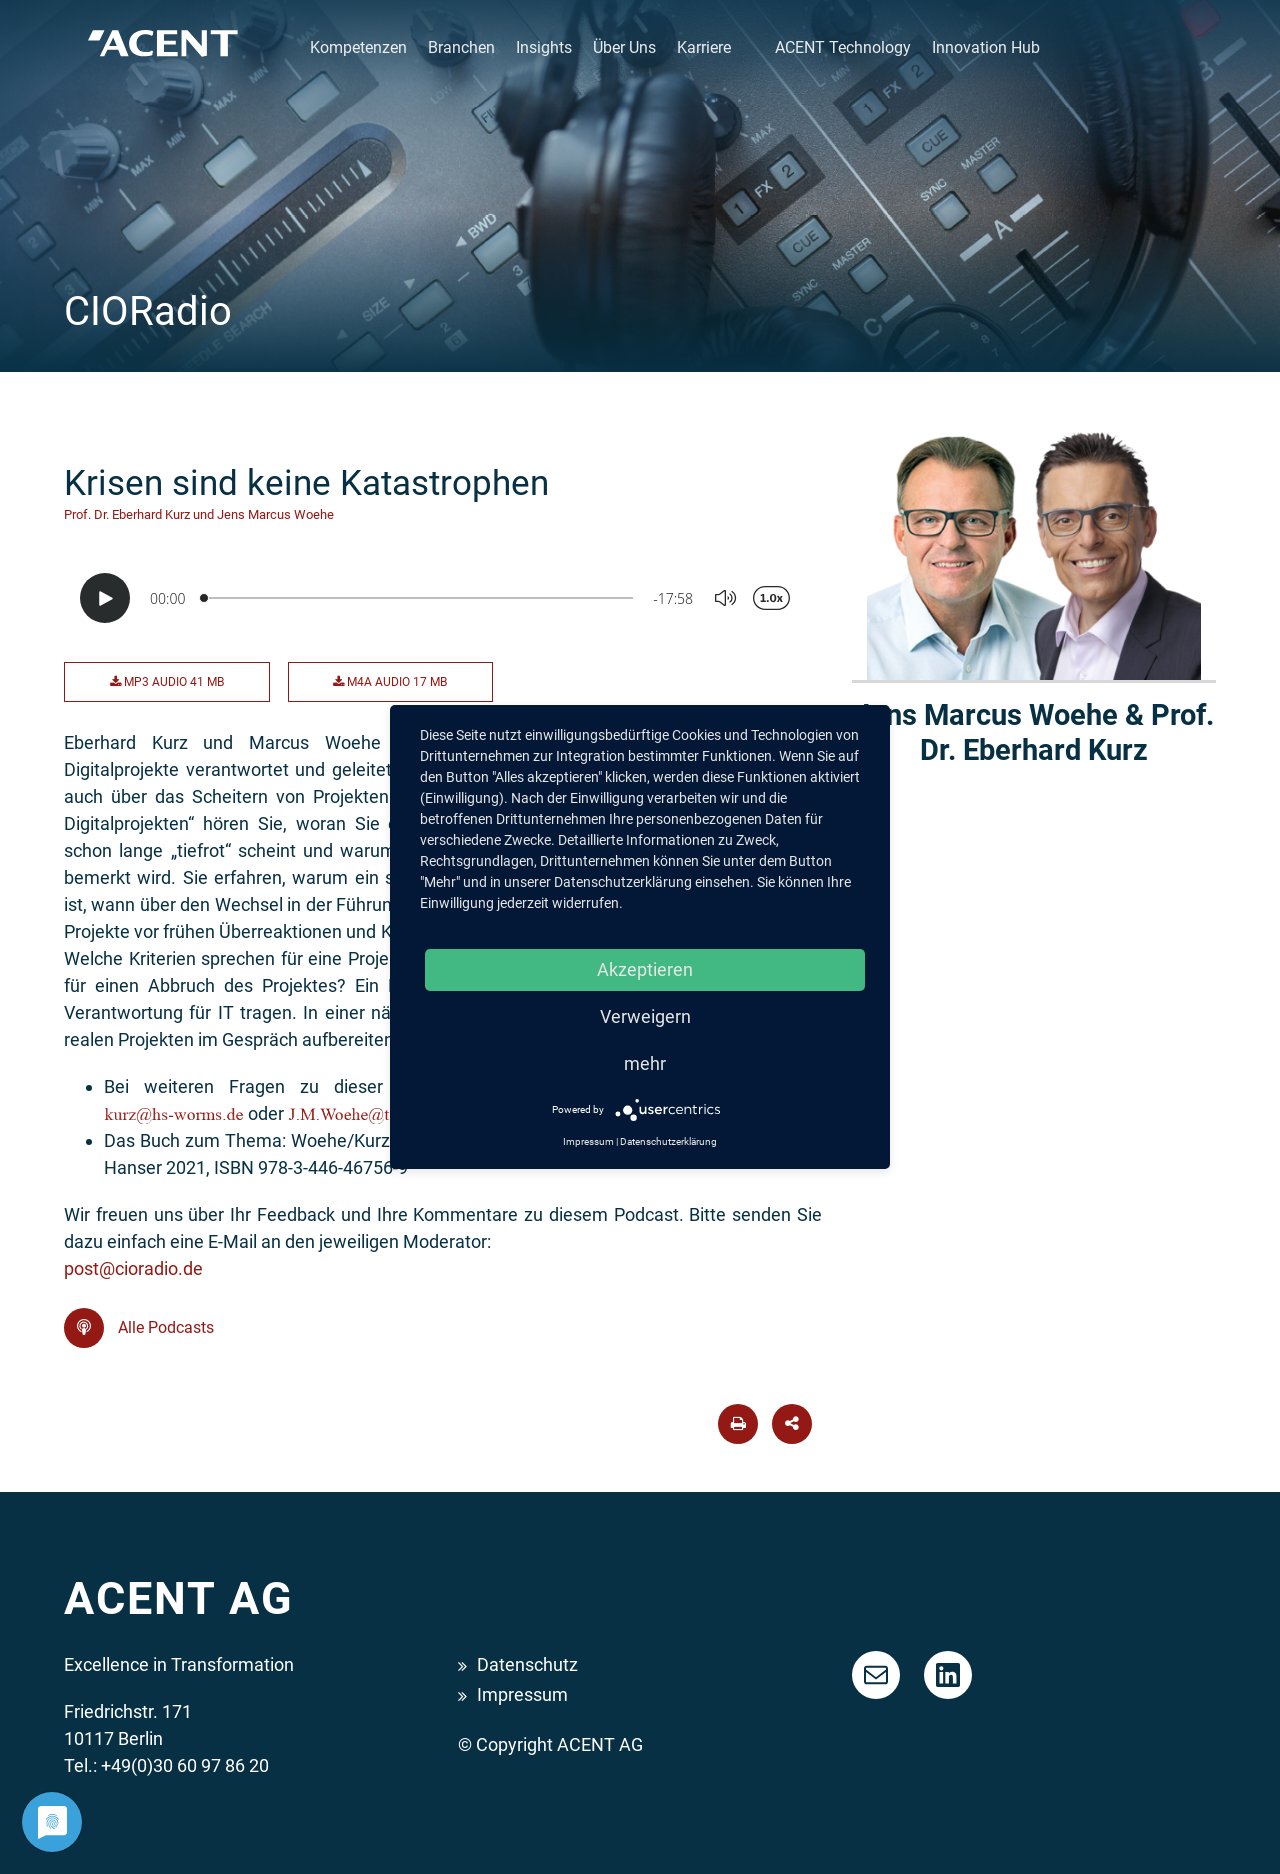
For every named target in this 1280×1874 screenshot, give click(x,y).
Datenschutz (527, 1664)
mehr (645, 1063)
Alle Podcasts (139, 1328)
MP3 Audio (167, 682)
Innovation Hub (986, 47)
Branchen (461, 47)
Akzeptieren (645, 969)
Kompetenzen (358, 47)
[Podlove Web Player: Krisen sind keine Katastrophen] (443, 598)
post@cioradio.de (133, 1268)
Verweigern (645, 1016)
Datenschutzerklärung (668, 1141)
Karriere (704, 47)
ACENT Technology (843, 47)
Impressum (522, 1694)
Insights (544, 47)
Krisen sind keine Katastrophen (306, 483)
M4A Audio (390, 682)
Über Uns (624, 47)
